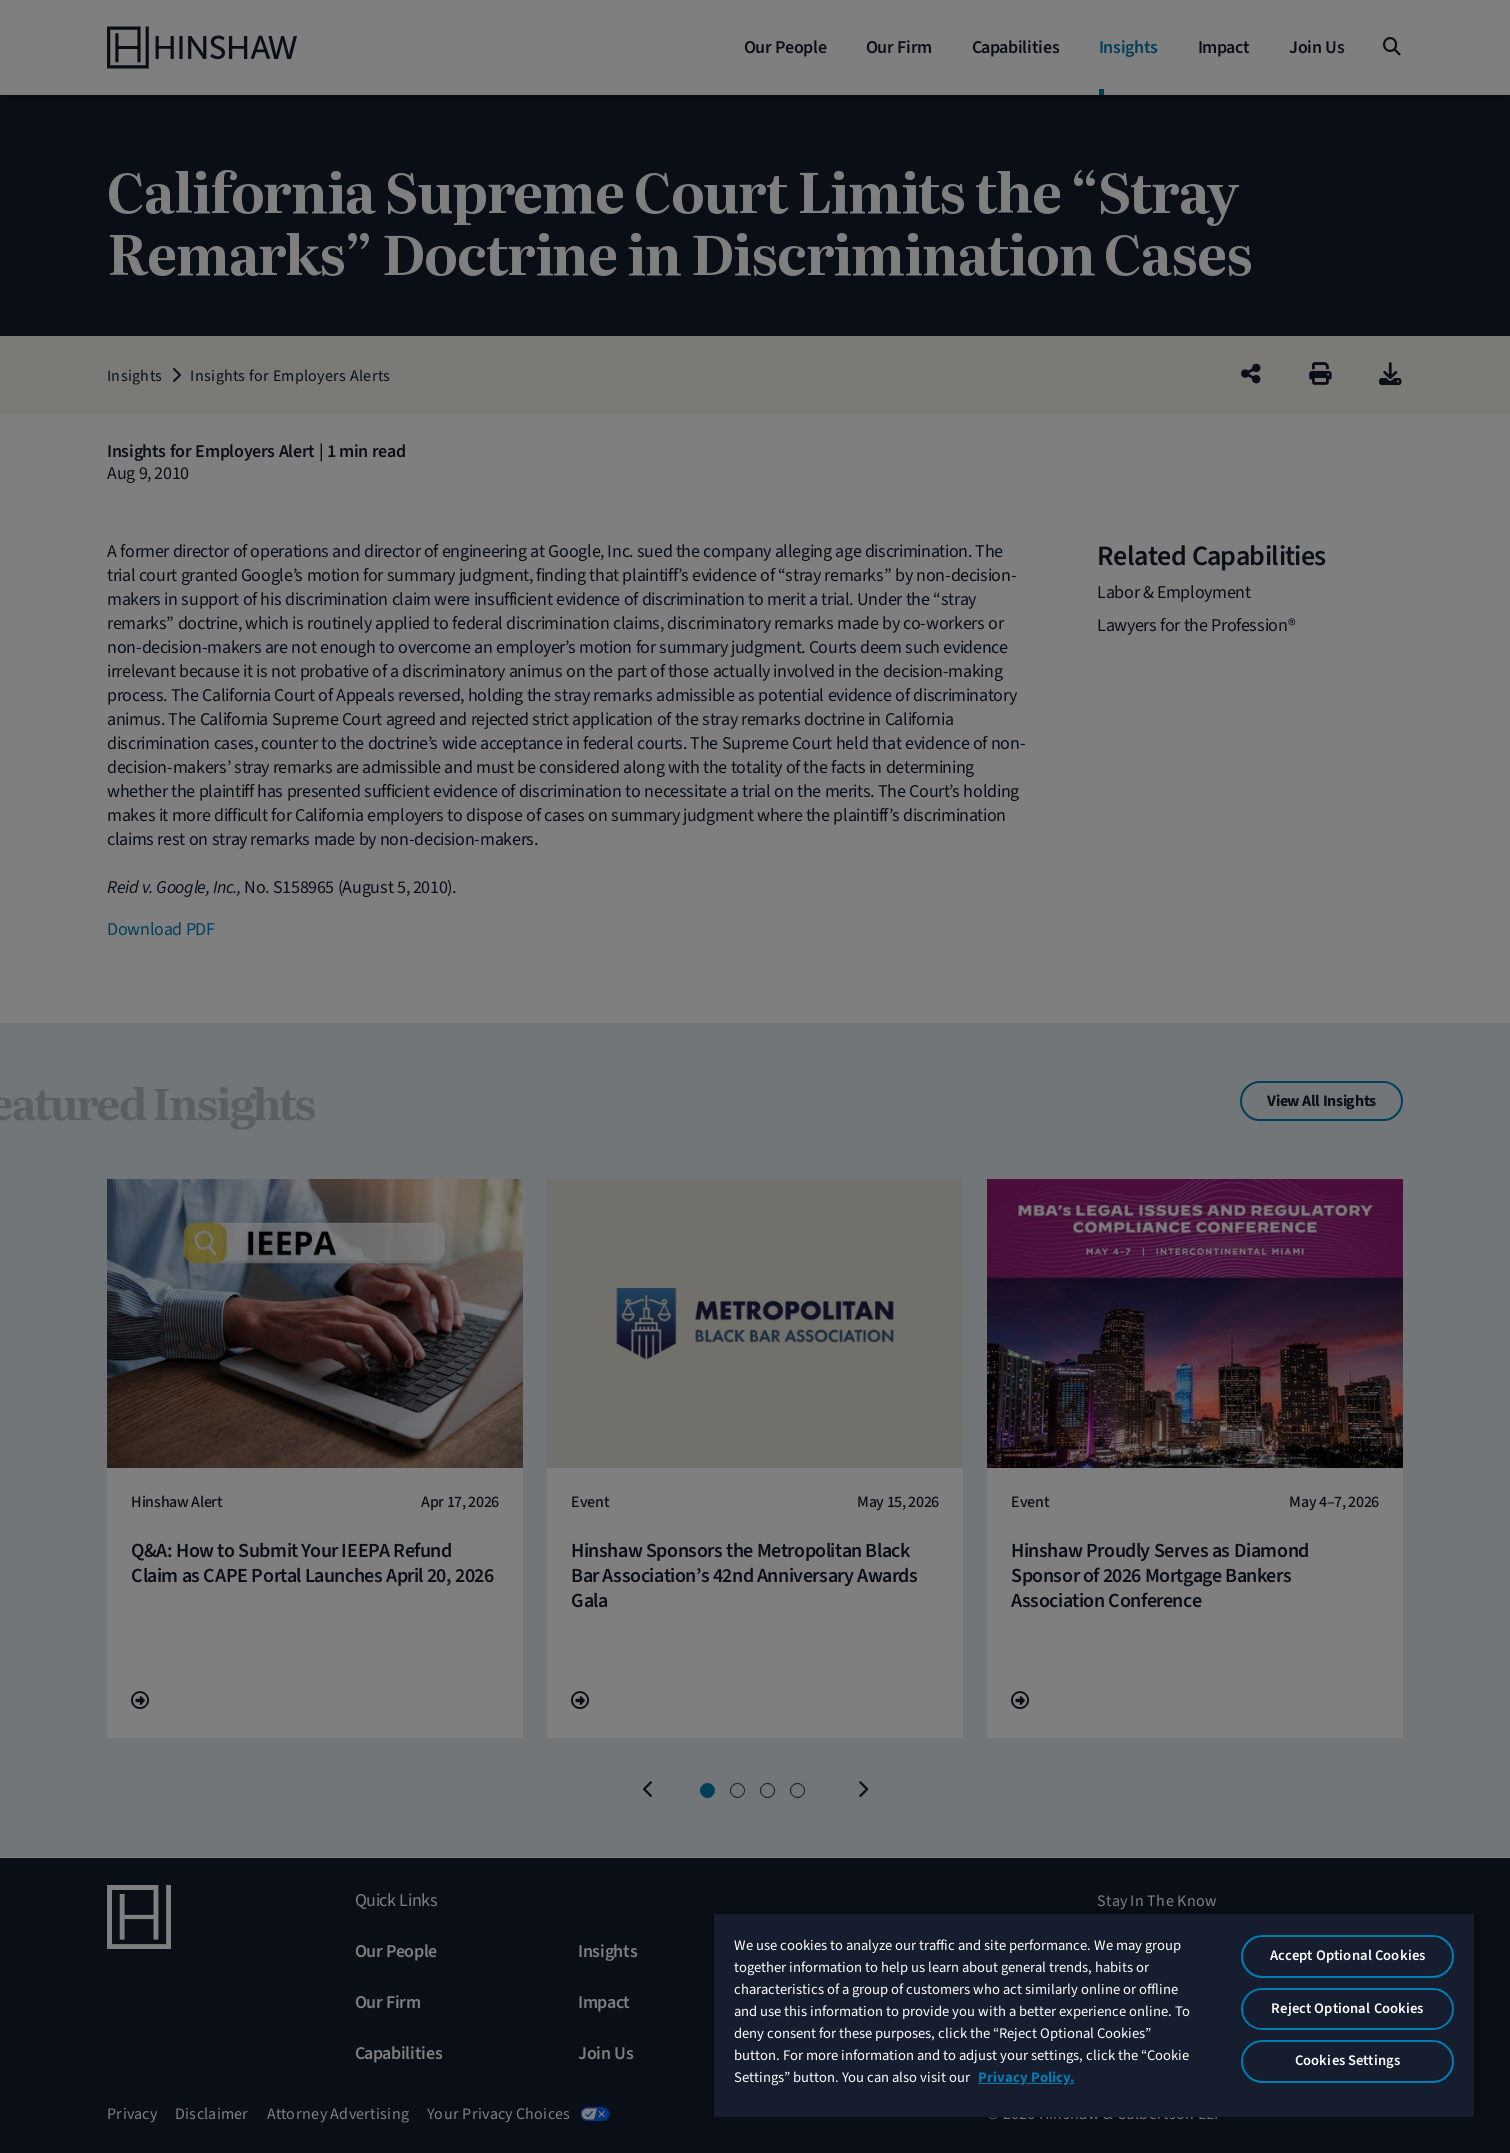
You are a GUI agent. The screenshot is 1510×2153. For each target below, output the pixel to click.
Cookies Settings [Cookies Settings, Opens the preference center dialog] (1347, 2060)
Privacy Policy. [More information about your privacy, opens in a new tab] (1026, 2077)
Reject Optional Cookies (1347, 2008)
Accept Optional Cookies (1347, 1955)
